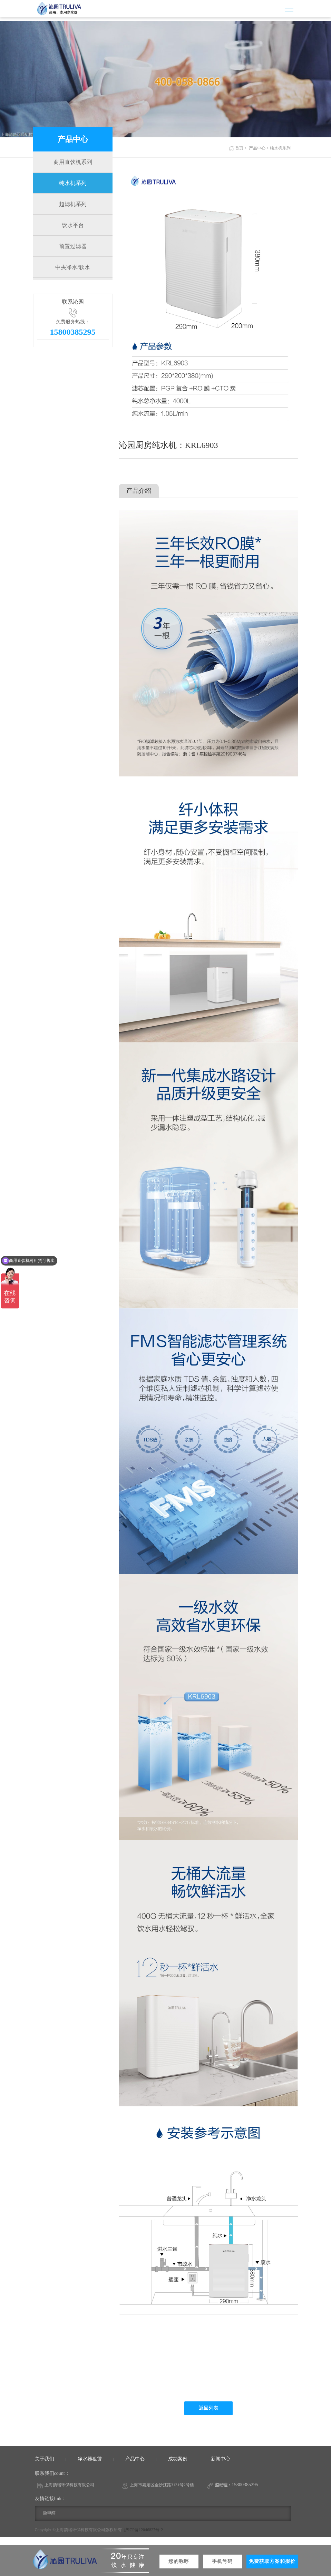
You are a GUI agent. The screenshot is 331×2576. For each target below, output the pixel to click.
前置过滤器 (73, 246)
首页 (239, 148)
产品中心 (257, 148)
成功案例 (177, 2458)
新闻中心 (220, 2458)
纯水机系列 (73, 183)
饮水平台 (73, 225)
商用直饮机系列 (72, 162)
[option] (208, 300)
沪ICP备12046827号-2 (143, 2529)
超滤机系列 (73, 204)
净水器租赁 (90, 2458)
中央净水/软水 (72, 267)
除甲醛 (49, 2513)
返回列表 (208, 2408)
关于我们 (44, 2458)
